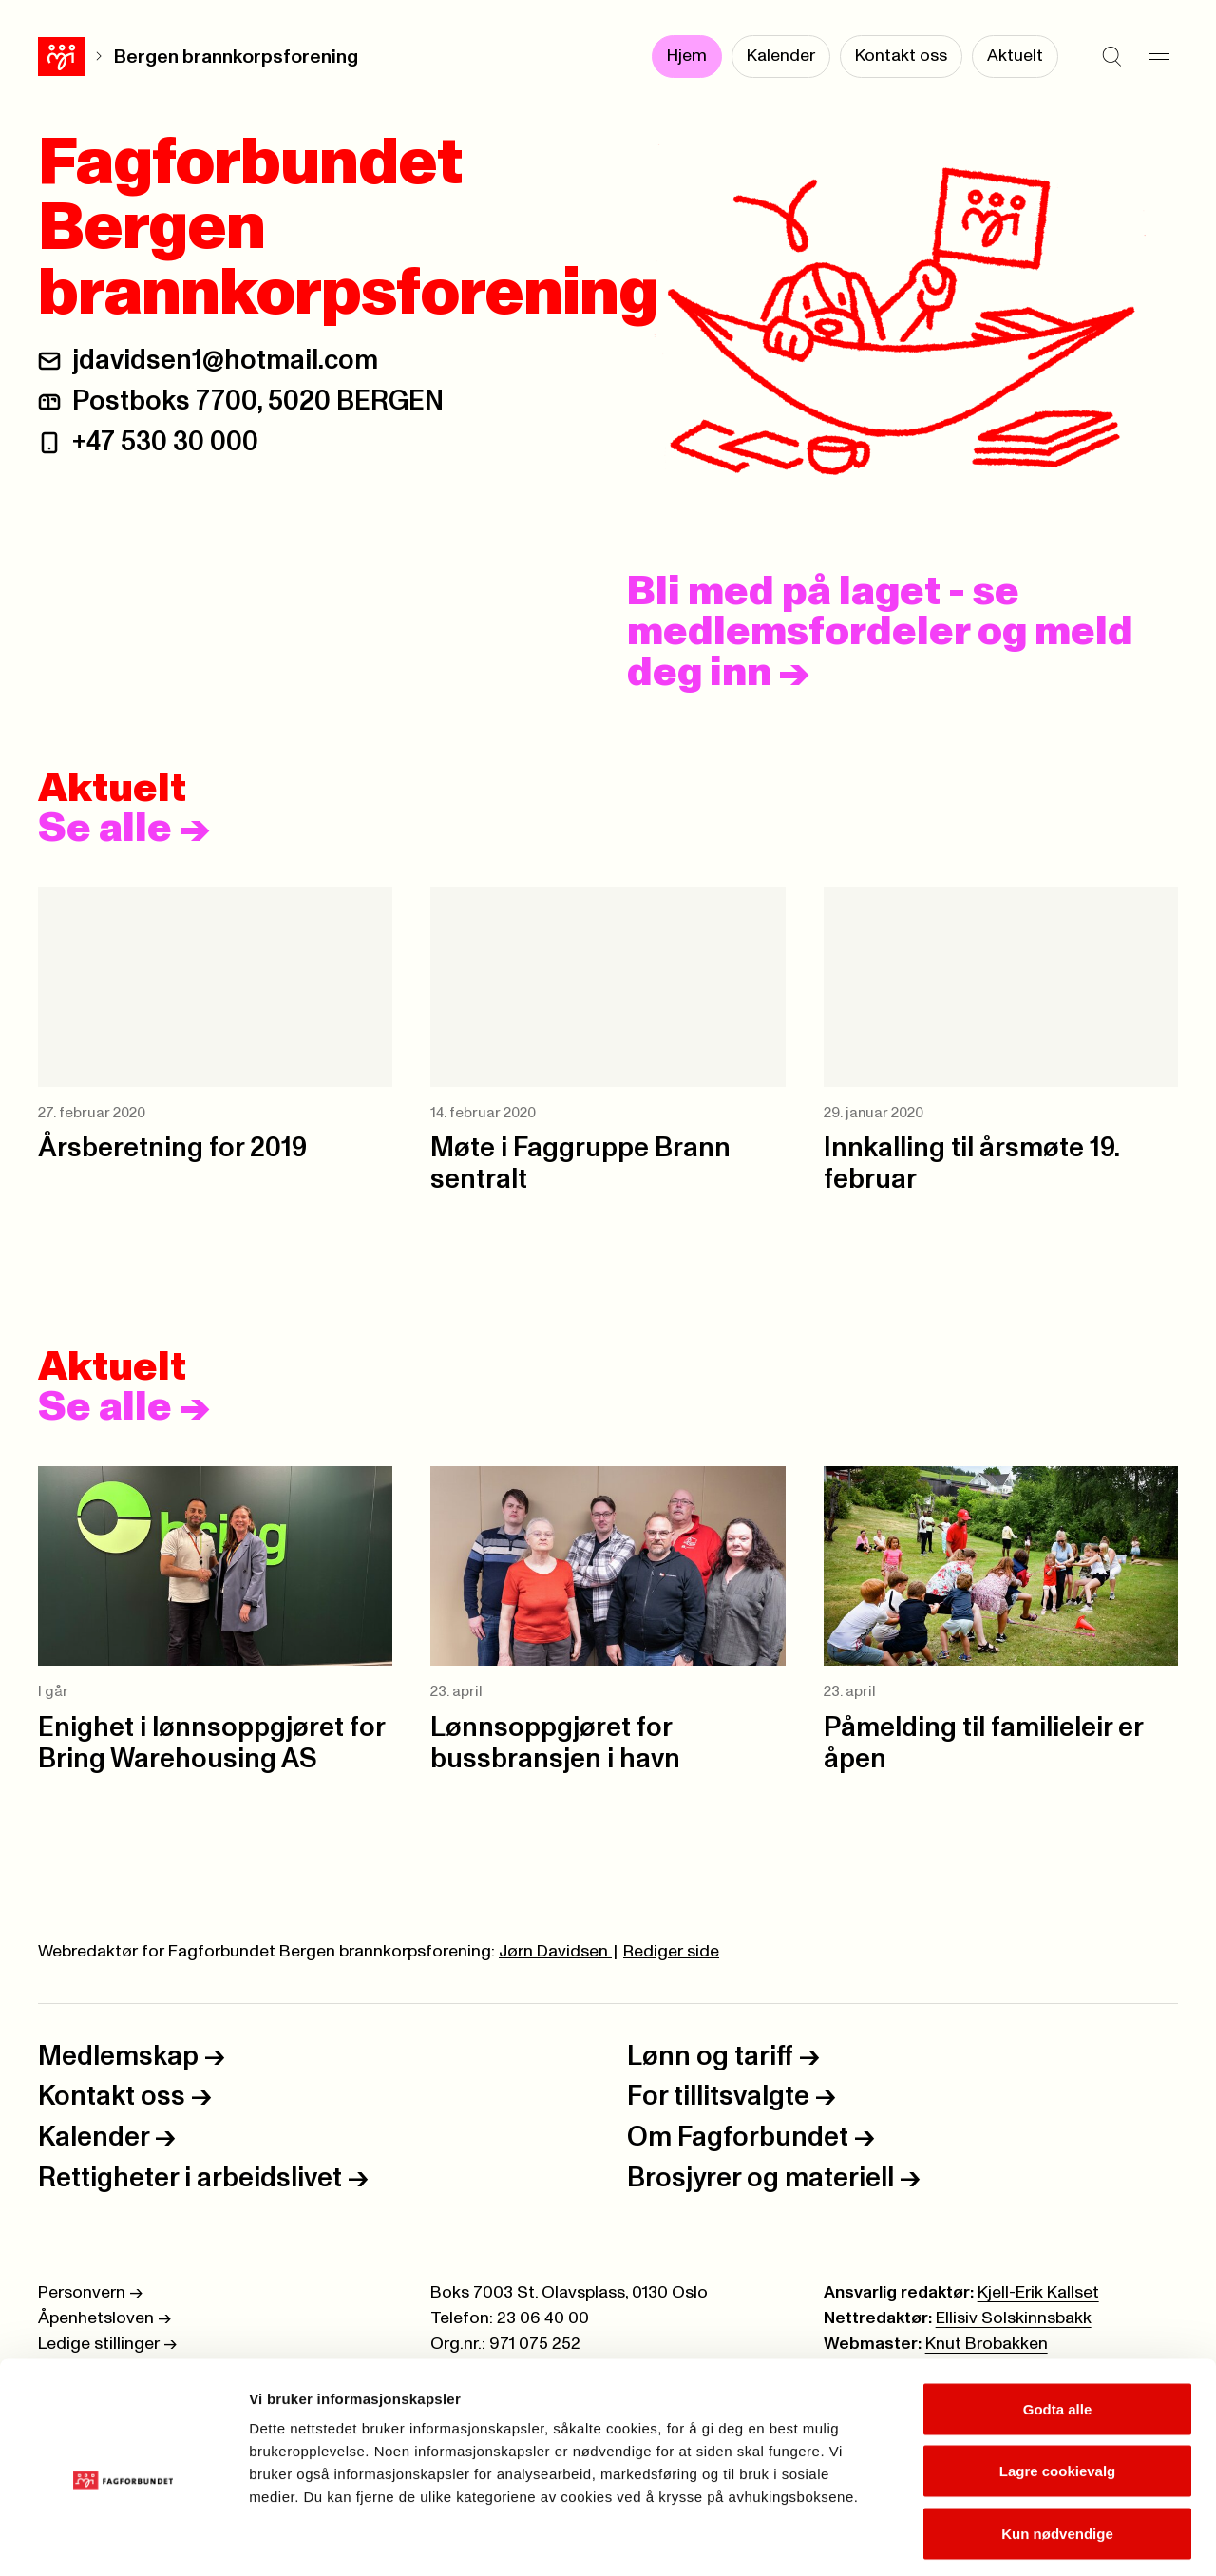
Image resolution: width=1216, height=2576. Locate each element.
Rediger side (671, 1951)
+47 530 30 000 (165, 442)
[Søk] (1111, 57)
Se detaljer (1021, 2538)
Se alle (124, 829)
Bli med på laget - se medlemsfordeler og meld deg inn (880, 633)
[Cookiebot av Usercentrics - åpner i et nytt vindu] (123, 2539)
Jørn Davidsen (555, 1951)
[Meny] (1159, 57)
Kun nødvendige (1057, 2451)
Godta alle (1057, 2326)
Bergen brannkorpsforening (189, 57)
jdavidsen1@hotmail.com (225, 360)
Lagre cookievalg (1057, 2389)
